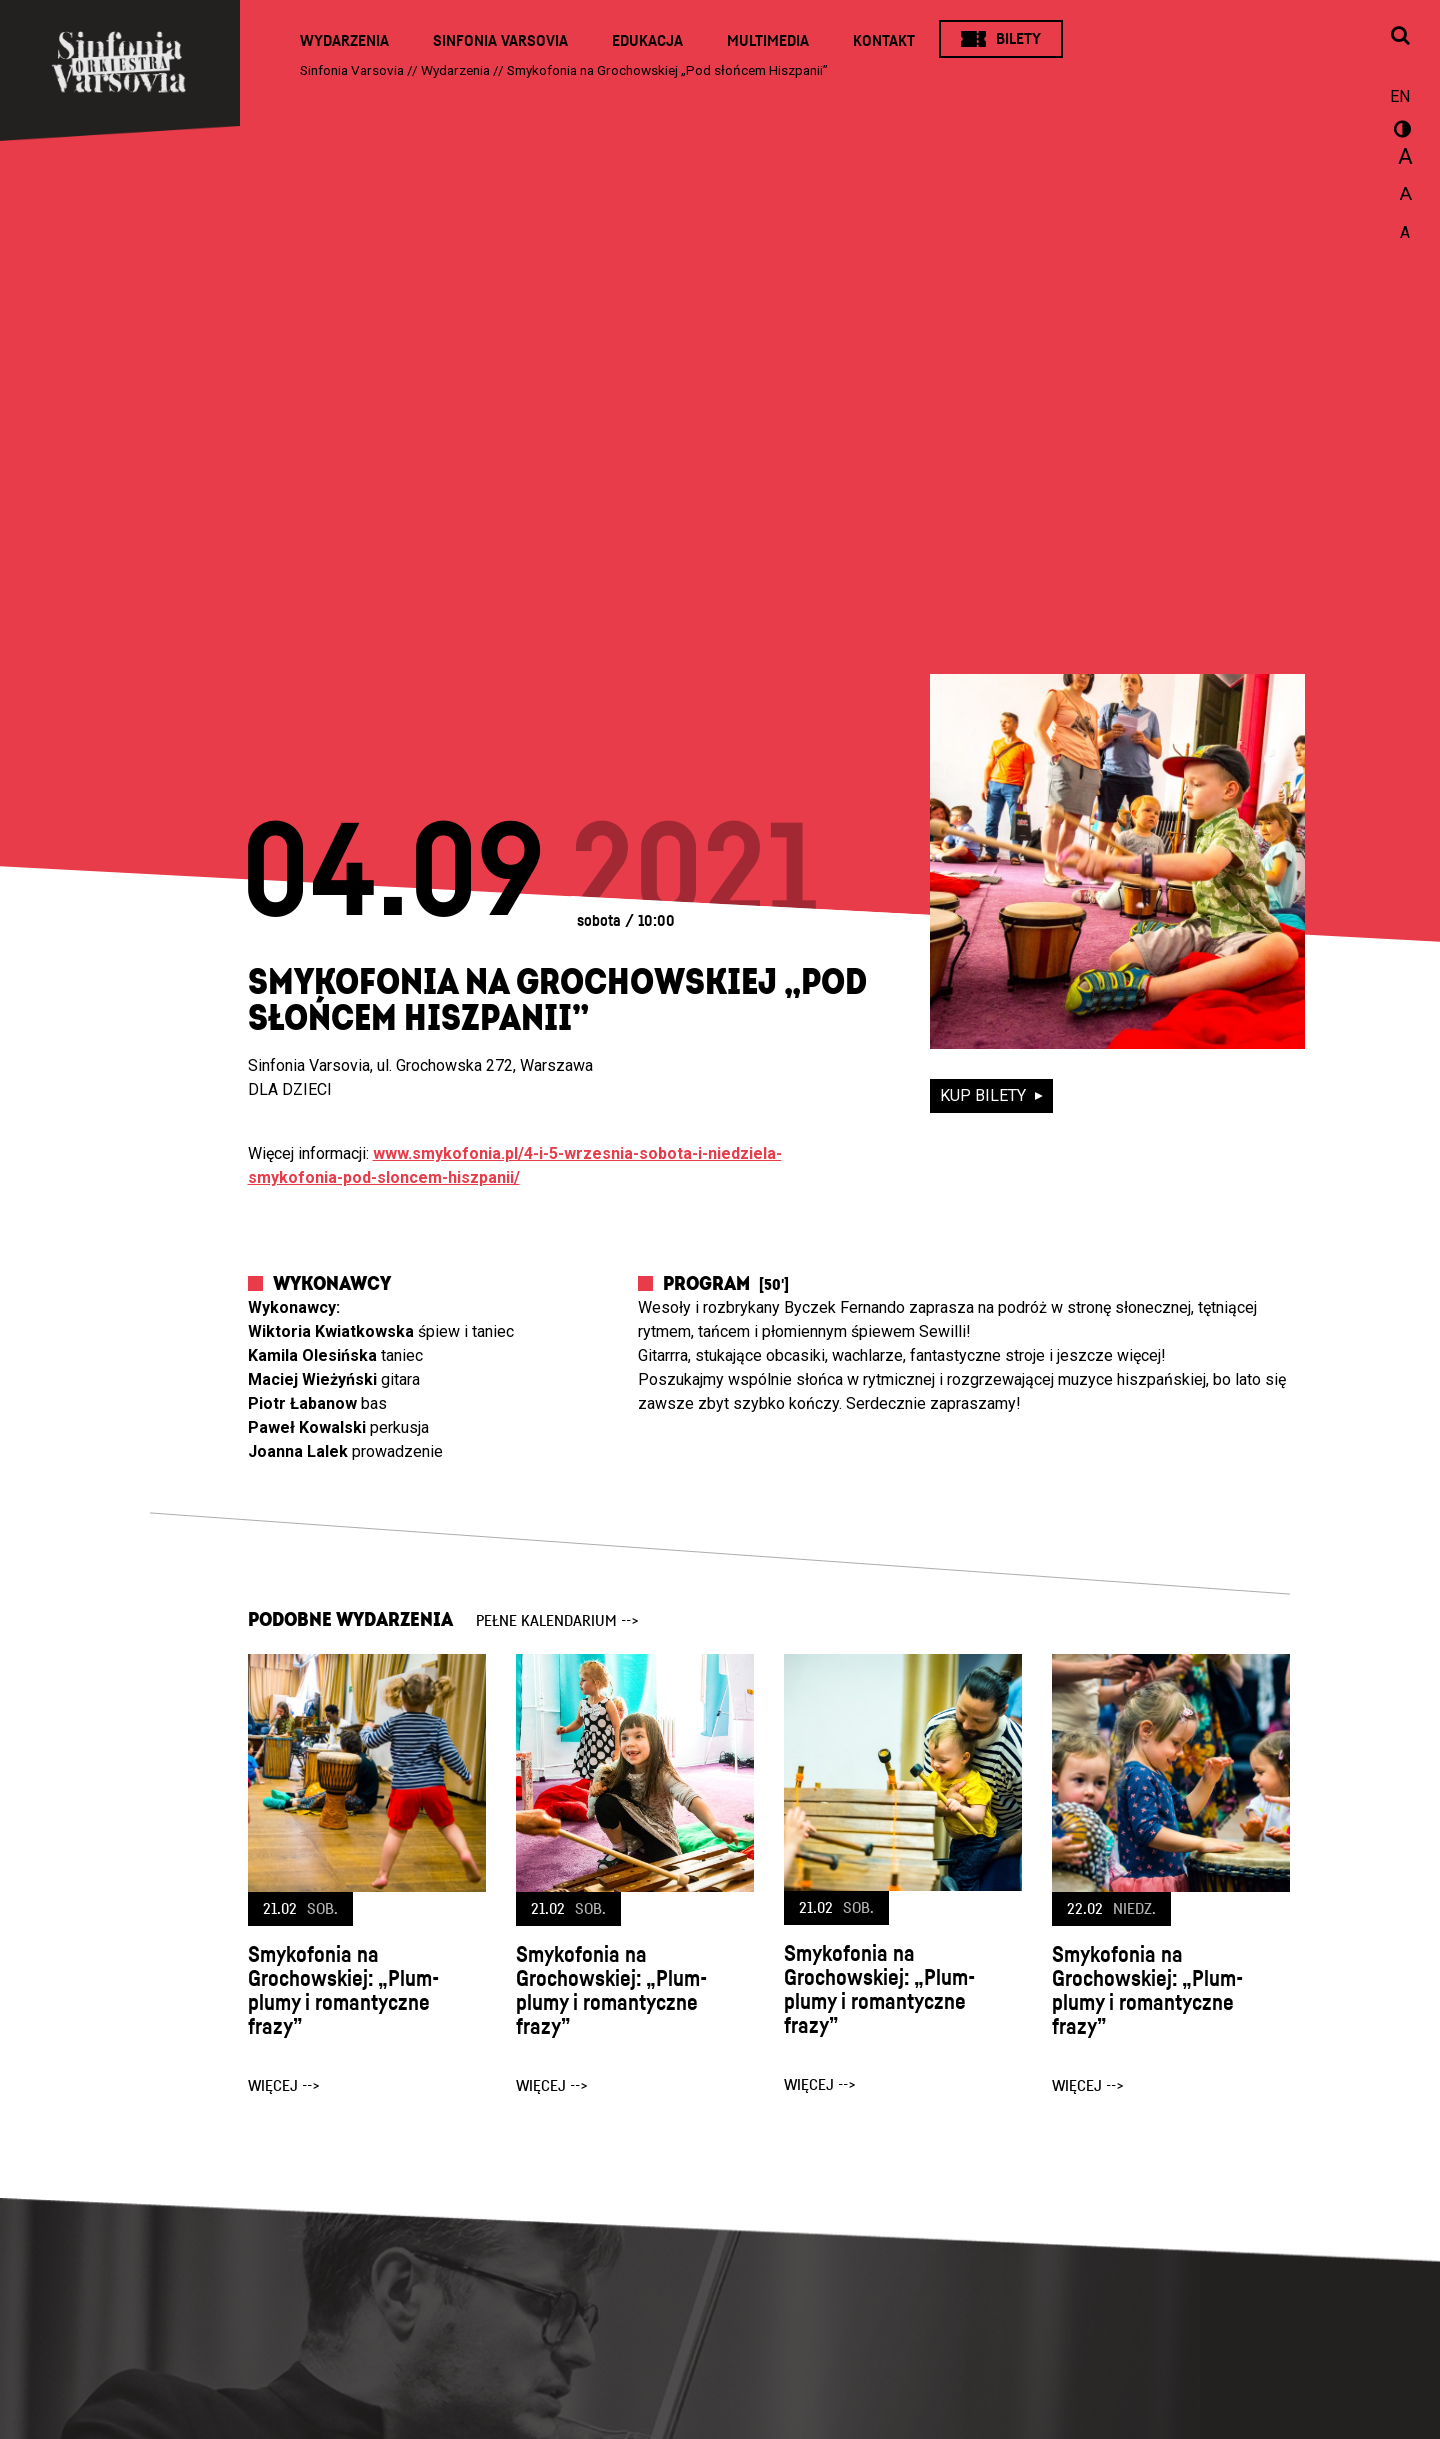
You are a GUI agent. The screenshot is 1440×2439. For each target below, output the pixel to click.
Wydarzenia (344, 41)
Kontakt (884, 41)
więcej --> (284, 2086)
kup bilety (985, 1095)
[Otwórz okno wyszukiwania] (1400, 37)
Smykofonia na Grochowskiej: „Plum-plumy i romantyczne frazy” (343, 1991)
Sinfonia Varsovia (500, 41)
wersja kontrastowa (1400, 132)
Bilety (1018, 39)
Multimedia (768, 41)
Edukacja (647, 41)
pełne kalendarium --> (557, 1621)
